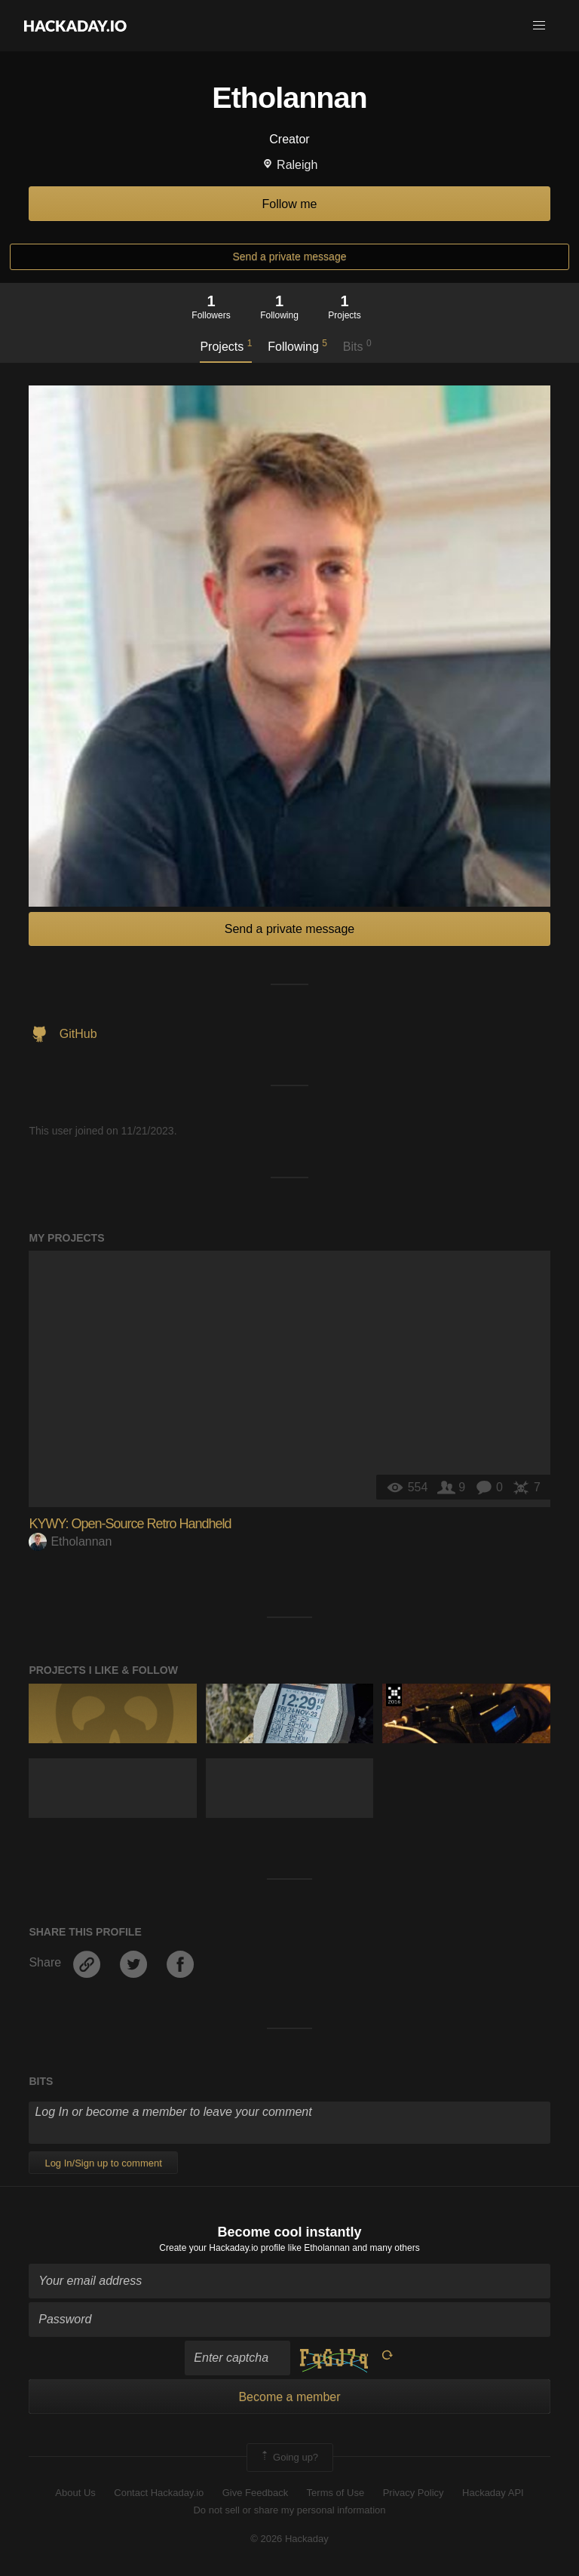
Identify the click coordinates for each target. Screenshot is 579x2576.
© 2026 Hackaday (289, 2538)
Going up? (289, 2457)
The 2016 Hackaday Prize (394, 1695)
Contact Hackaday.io (159, 2492)
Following (297, 345)
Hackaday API (493, 2492)
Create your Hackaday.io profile (222, 2248)
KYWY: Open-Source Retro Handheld (130, 1523)
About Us (75, 2492)
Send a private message (290, 256)
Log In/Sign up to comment (102, 2163)
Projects (226, 345)
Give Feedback (255, 2492)
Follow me (289, 204)
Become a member (289, 2396)
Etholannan (70, 1541)
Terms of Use (336, 2492)
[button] (539, 25)
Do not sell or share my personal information (289, 2510)
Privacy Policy (413, 2492)
